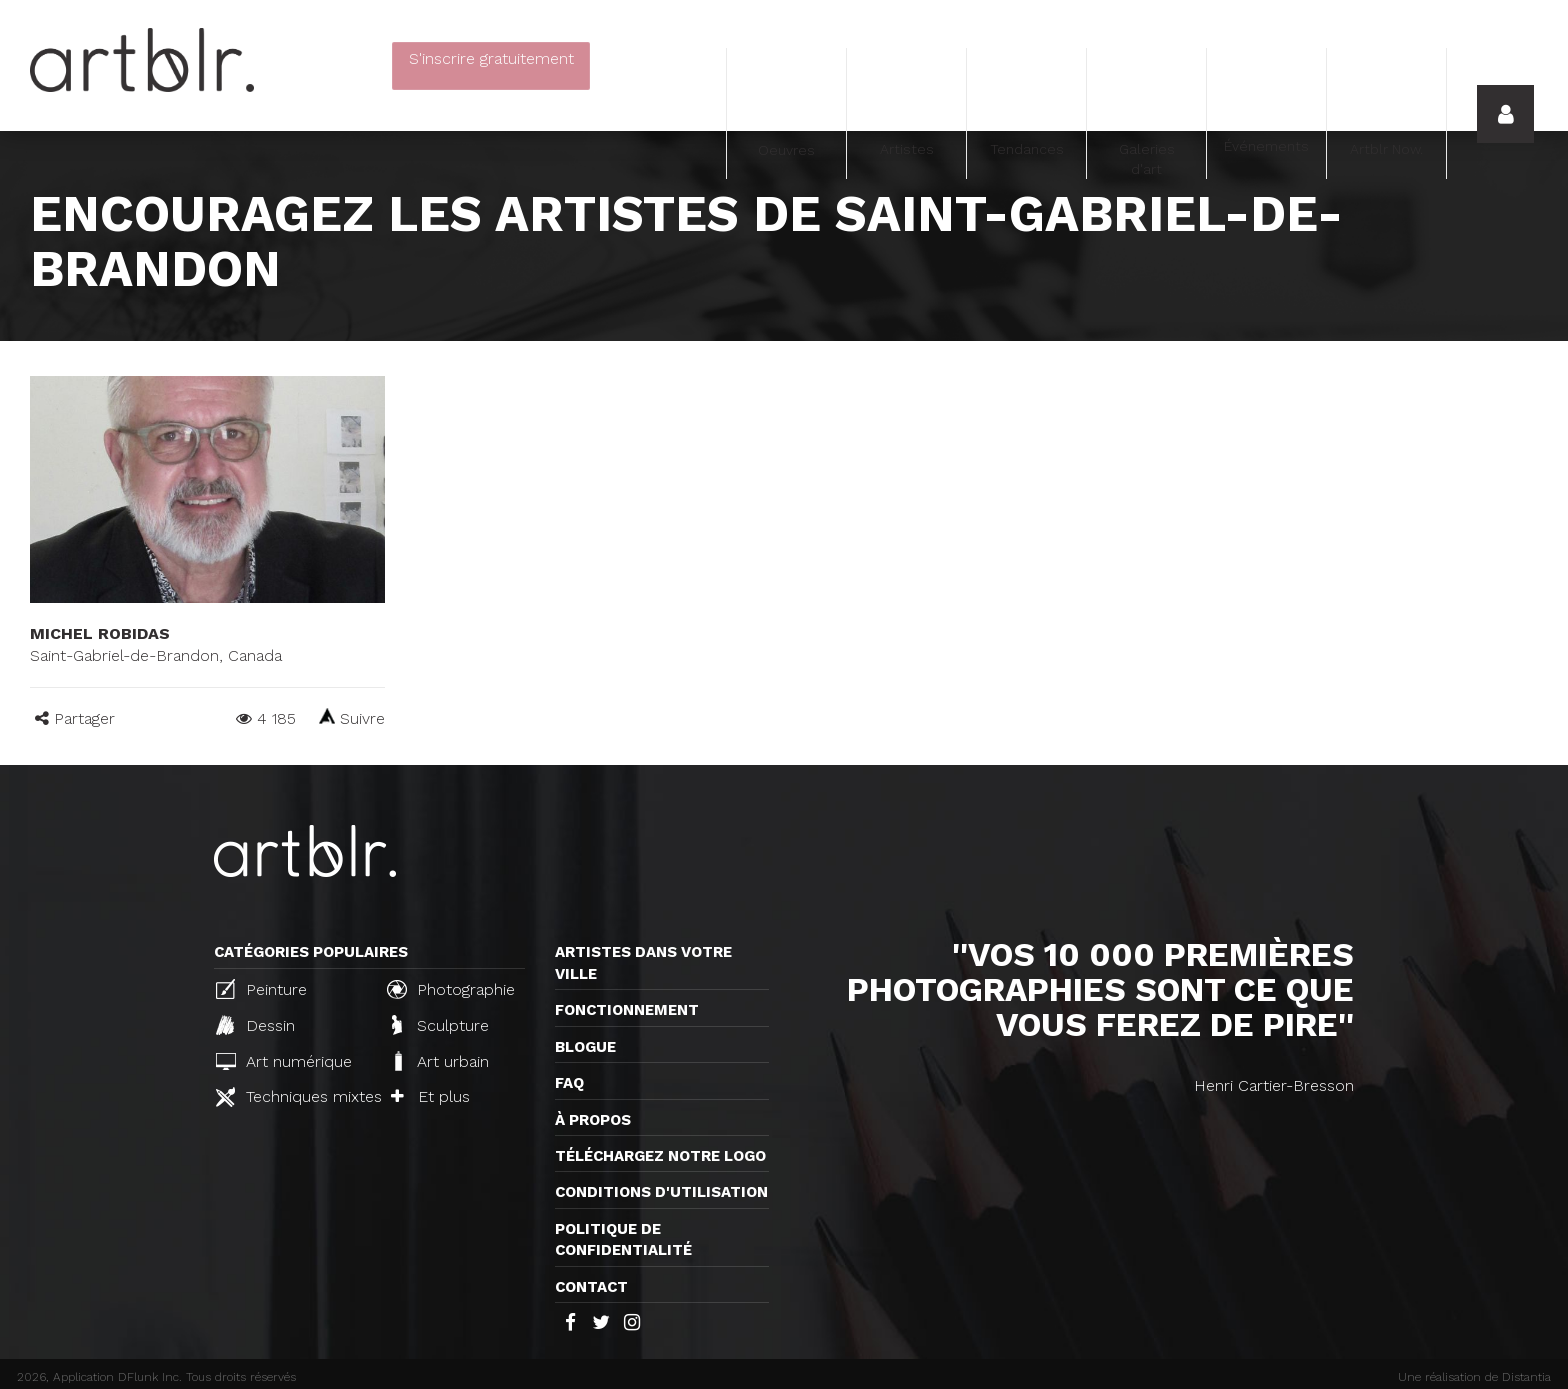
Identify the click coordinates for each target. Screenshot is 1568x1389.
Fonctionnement (627, 1010)
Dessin (255, 1025)
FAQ (569, 1083)
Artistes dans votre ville (643, 962)
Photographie (451, 989)
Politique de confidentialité (623, 1239)
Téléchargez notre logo (660, 1156)
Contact (591, 1287)
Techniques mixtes (293, 1097)
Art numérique (284, 1061)
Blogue (585, 1047)
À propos (593, 1120)
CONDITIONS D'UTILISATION (661, 1192)
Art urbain (440, 1061)
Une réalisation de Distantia (1474, 1377)
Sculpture (440, 1025)
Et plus (430, 1096)
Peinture (261, 989)
